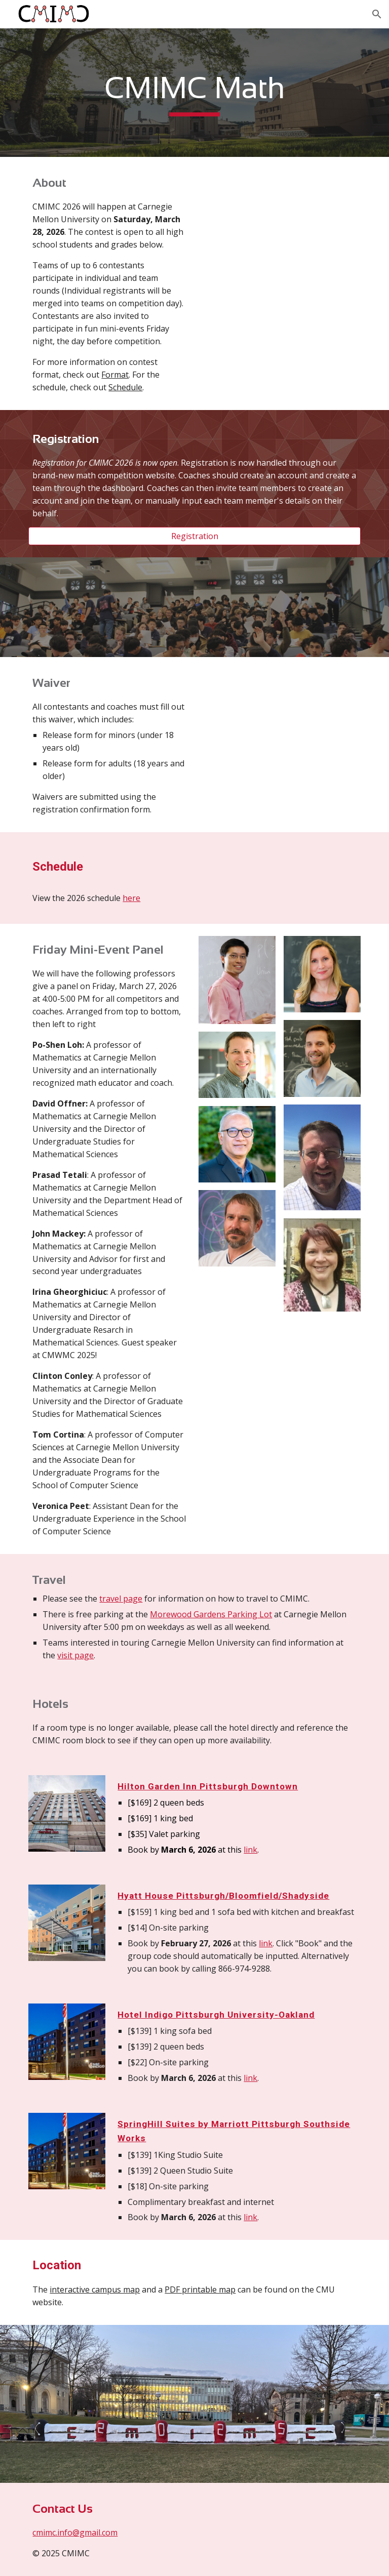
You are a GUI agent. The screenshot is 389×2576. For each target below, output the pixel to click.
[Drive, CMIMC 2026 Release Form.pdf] (279, 729)
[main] (194, 92)
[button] (377, 14)
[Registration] (194, 536)
